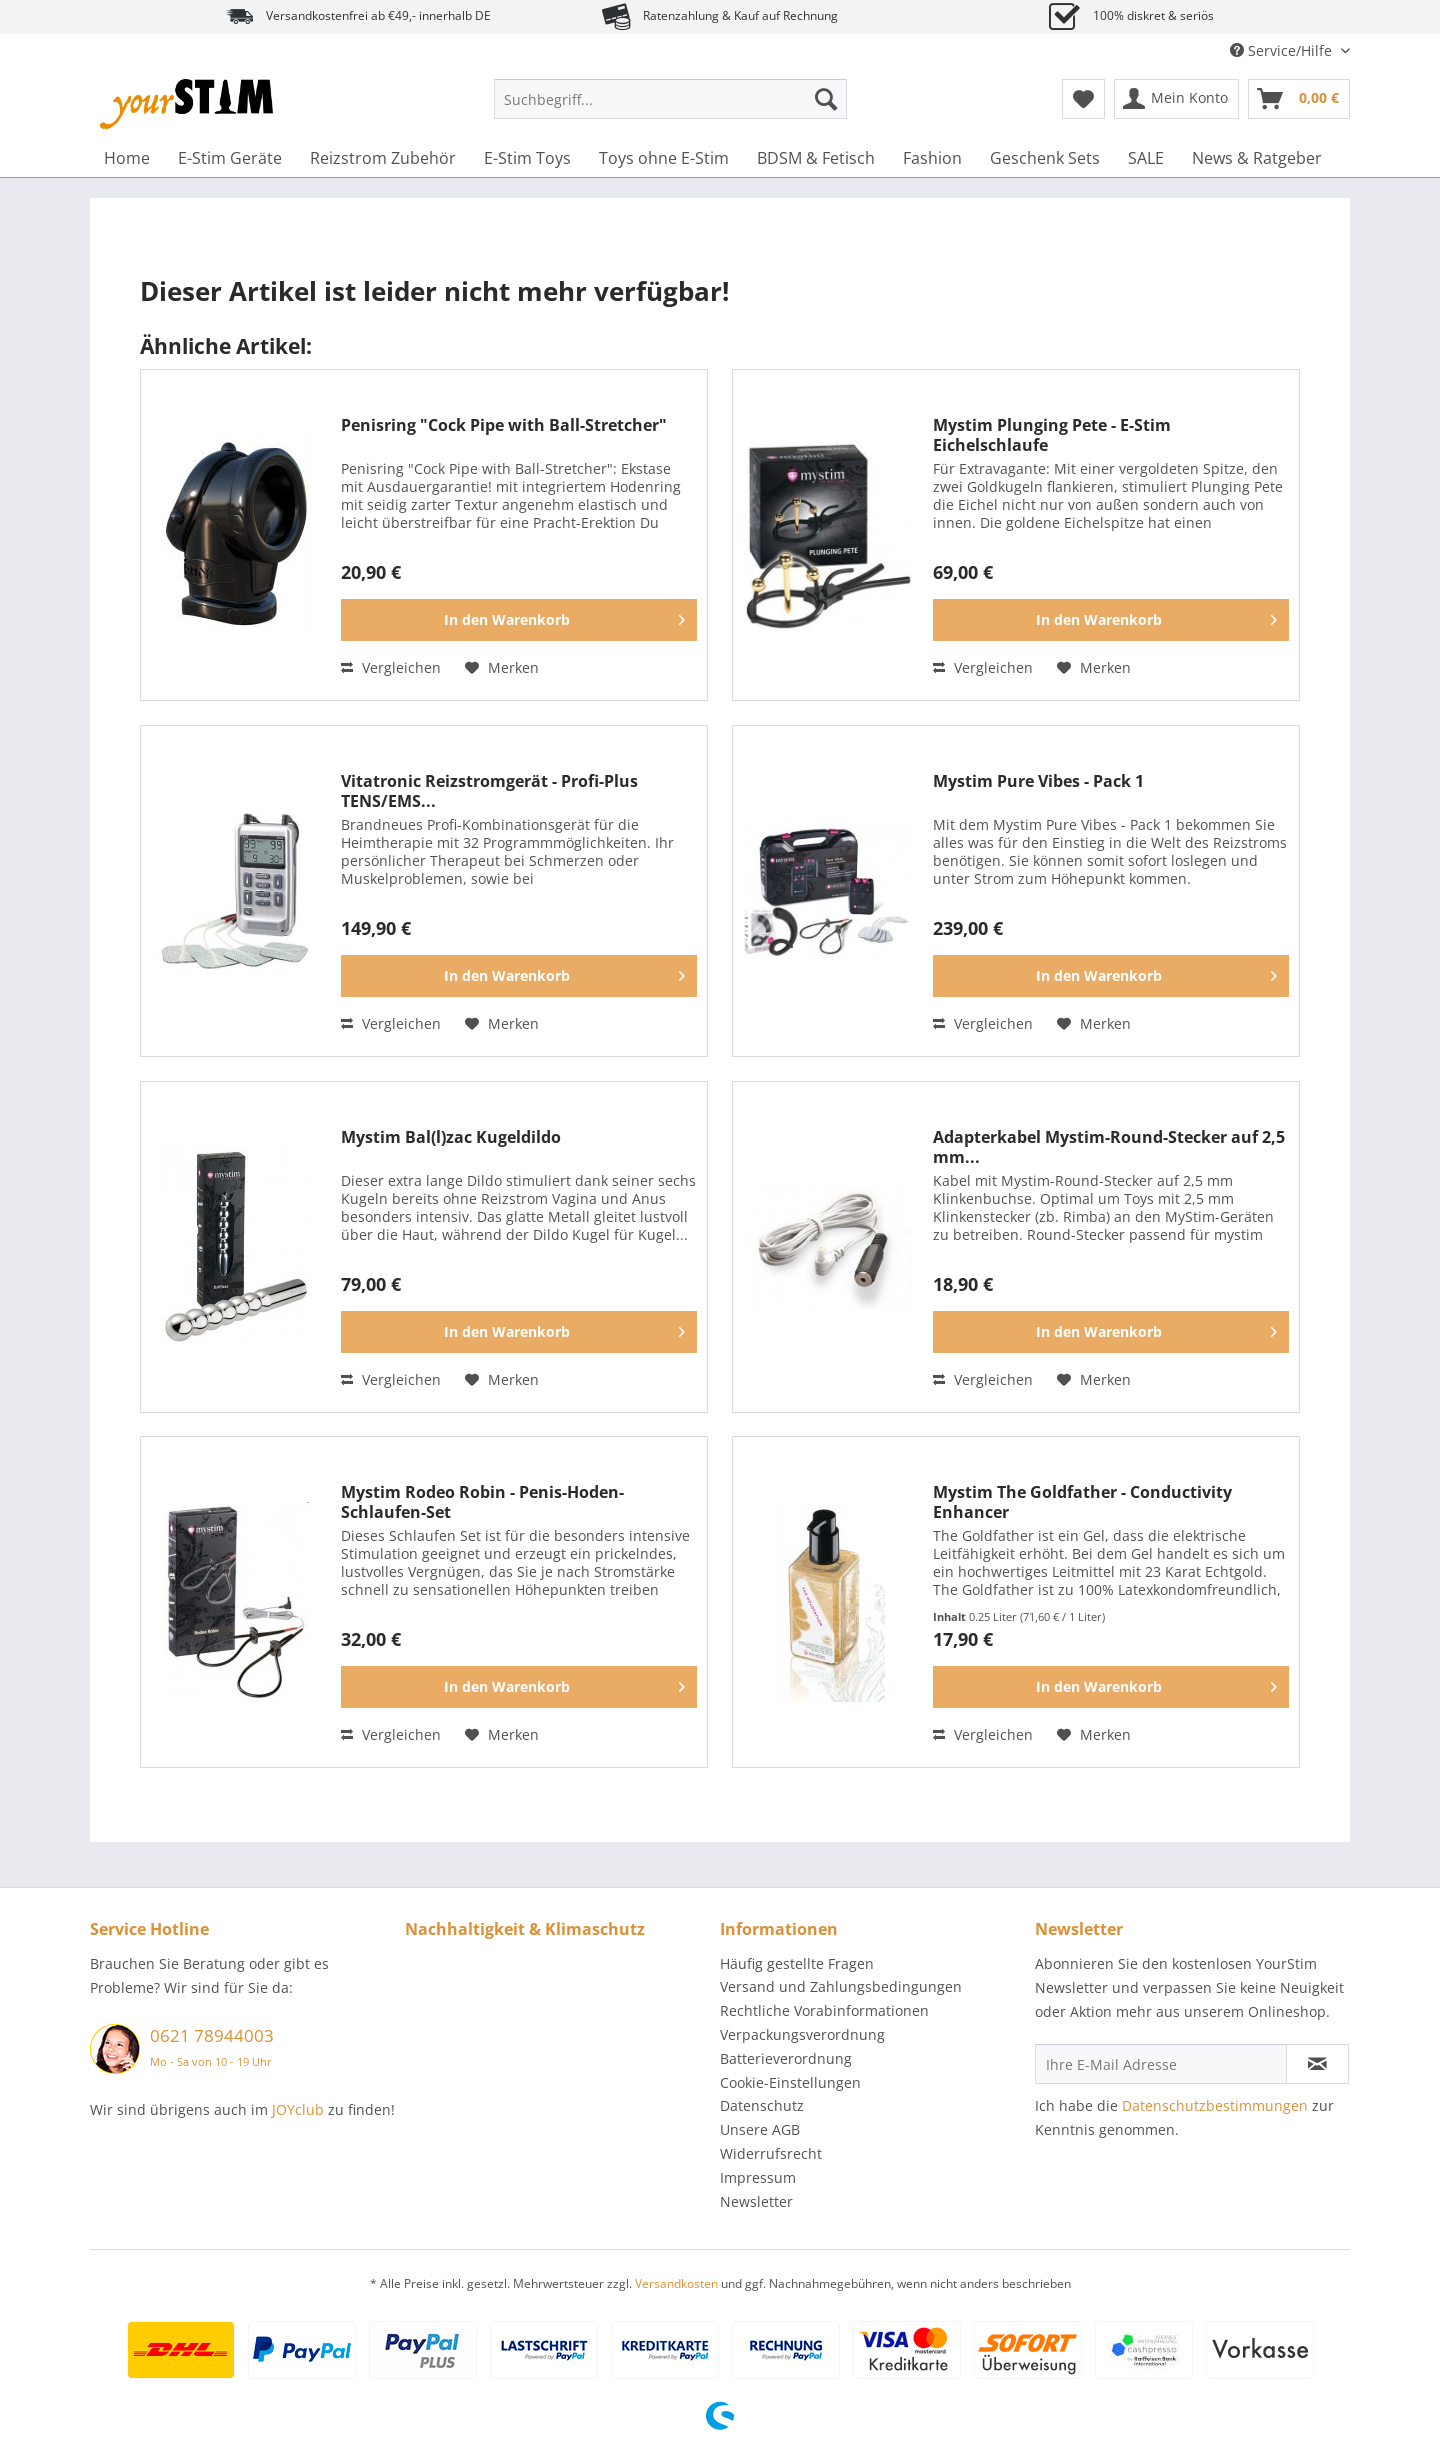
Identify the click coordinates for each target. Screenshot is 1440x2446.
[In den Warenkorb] (519, 620)
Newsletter (756, 2201)
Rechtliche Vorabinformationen (824, 2010)
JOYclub (298, 2109)
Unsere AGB (760, 2129)
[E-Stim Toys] (527, 158)
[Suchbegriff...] (670, 99)
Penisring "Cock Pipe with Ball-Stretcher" (504, 425)
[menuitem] (670, 108)
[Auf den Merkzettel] (502, 668)
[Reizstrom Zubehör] (383, 158)
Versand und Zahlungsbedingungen (841, 1986)
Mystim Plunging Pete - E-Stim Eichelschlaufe (1052, 435)
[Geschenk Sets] (1045, 158)
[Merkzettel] (1083, 99)
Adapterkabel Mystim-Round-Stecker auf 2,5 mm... (1109, 1147)
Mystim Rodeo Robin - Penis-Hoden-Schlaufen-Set (482, 1502)
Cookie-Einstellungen (790, 2082)
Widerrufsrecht (771, 2153)
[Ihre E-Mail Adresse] (1161, 2064)
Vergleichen (391, 667)
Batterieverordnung (786, 2058)
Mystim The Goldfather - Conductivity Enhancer (1082, 1502)
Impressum (758, 2177)
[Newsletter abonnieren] (1317, 2064)
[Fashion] (932, 158)
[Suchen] (826, 99)
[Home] (127, 158)
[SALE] (1146, 158)
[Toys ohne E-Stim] (664, 158)
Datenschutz (762, 2105)
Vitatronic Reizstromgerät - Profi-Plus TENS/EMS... (489, 791)
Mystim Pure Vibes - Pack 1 (1038, 781)
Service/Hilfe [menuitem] (1283, 50)
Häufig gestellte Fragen (797, 1963)
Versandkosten (676, 2283)
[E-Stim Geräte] (230, 158)
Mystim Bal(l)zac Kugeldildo (451, 1137)
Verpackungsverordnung (802, 2034)
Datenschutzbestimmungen (1215, 2105)
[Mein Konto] (1176, 99)
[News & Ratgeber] (1257, 158)
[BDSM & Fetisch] (816, 158)
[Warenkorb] (1299, 99)
